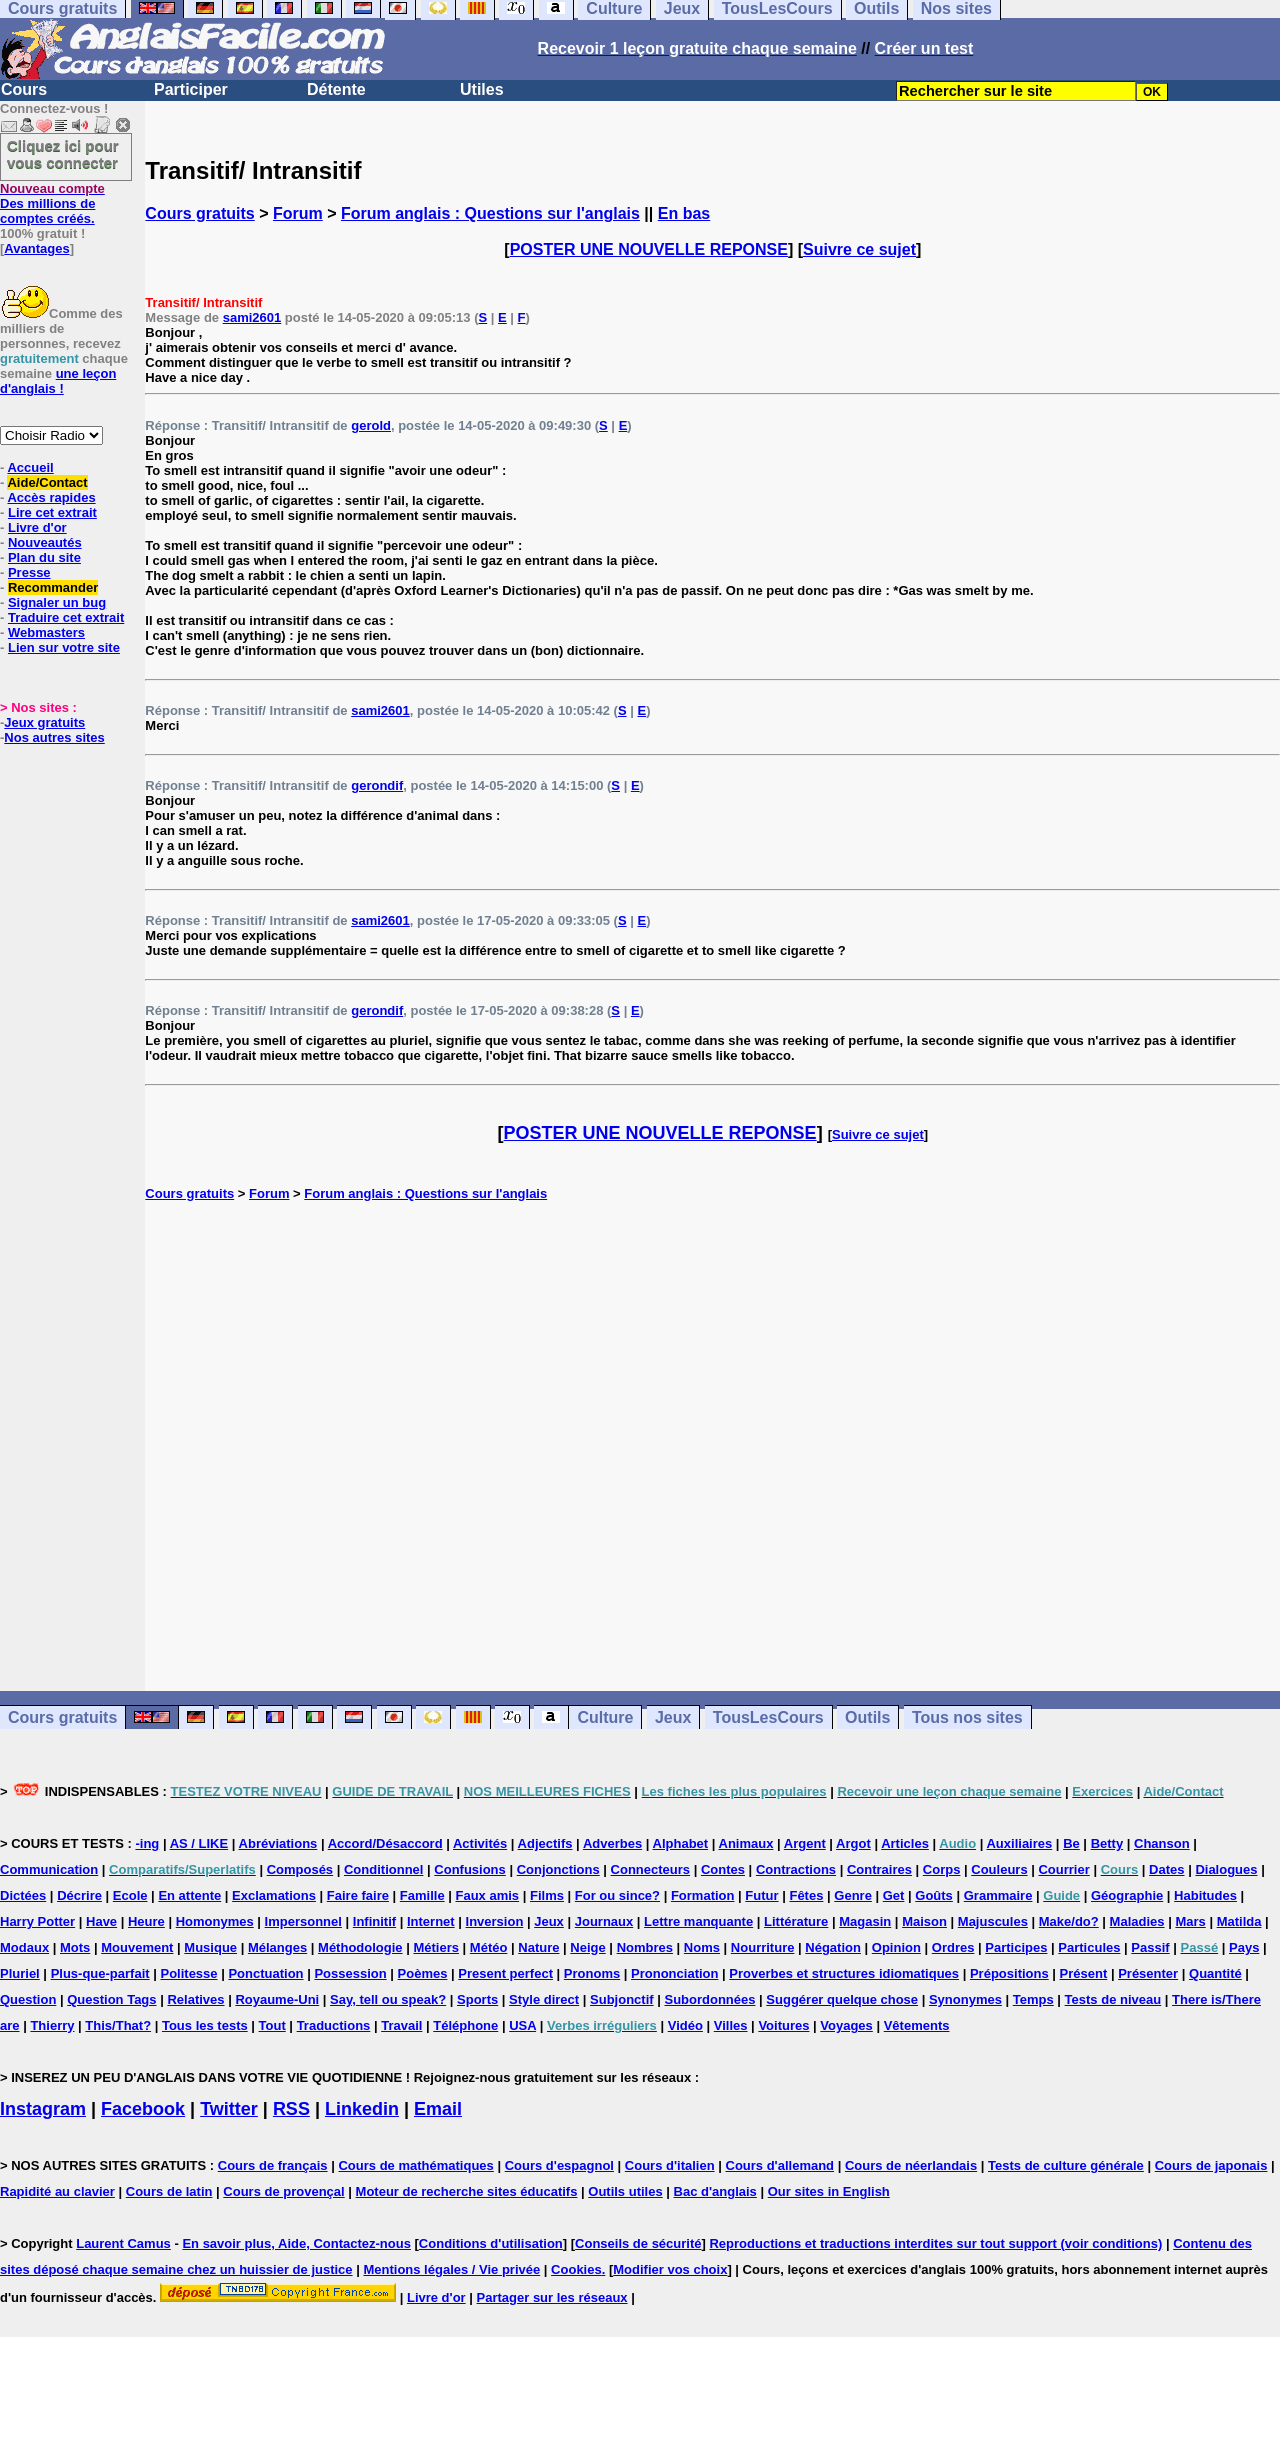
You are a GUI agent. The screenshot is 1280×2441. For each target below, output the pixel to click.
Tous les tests (205, 2025)
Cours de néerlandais (911, 2165)
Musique (210, 1947)
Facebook (143, 2109)
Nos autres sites (54, 737)
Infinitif (374, 1921)
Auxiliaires (1019, 1843)
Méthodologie (360, 1947)
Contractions (796, 1869)
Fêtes (806, 1895)
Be (1071, 1843)
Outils (867, 1717)
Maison (924, 1921)
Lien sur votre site (64, 647)
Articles (905, 1843)
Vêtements (917, 2025)
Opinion (896, 1947)
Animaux (746, 1843)
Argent (805, 1843)
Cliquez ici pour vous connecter (63, 154)
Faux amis (488, 1895)
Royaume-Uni (277, 1999)
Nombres (645, 1947)
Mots (75, 1947)
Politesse (188, 1973)
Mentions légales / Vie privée (451, 2269)
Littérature (796, 1921)
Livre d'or (37, 527)
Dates (1166, 1869)
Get (894, 1895)
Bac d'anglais (715, 2191)
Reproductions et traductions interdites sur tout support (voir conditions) (935, 2243)
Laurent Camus (123, 2243)
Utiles (482, 89)
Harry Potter (37, 1921)
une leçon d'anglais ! (58, 381)
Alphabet (681, 1843)
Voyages (846, 2025)
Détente (336, 89)
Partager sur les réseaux (552, 2297)
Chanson (1162, 1843)
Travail (401, 2025)
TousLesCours (768, 1717)
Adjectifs (545, 1843)
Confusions (470, 1869)
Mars (1190, 1921)
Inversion (495, 1921)
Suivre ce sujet (859, 249)
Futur (761, 1895)
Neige (587, 1947)
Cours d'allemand (780, 2165)
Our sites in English (829, 2191)
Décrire (79, 1895)
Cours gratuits (199, 213)
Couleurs (999, 1869)
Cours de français (273, 2165)
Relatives (195, 1999)
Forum (298, 213)
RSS (291, 2109)
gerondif (377, 785)
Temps (1033, 1999)
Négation (833, 1947)
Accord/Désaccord (385, 1843)
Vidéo (685, 2025)
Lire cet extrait (52, 512)
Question (28, 1999)
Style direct (544, 1999)
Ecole (130, 1895)
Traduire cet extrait (66, 617)
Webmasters (46, 632)
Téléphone (465, 2025)
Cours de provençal (283, 2191)
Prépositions (1009, 1973)
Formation (703, 1895)
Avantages (36, 248)
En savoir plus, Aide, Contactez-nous (296, 2243)
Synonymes (965, 1999)
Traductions (334, 2025)
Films (547, 1895)
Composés (300, 1869)
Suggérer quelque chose (842, 1999)
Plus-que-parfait (100, 1973)
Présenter (1148, 1973)
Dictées (23, 1895)
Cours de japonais (1211, 2165)
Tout (272, 2025)
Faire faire (358, 1895)
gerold (371, 425)
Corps (942, 1869)
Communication (49, 1869)
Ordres (953, 1947)
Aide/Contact (47, 482)
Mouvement (137, 1947)
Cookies (576, 2269)
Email (438, 2109)
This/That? (118, 2025)
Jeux (673, 1717)
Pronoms (592, 1973)
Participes (1016, 1947)
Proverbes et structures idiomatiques (844, 1973)
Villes (731, 2025)
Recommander (53, 587)
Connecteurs (650, 1869)
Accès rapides (51, 497)
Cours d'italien (670, 2165)
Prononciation (674, 1973)
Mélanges (277, 1947)
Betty (1107, 1843)
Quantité (1215, 1973)
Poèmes (423, 1973)
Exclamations (274, 1895)
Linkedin (362, 2109)
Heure (146, 1921)
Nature (538, 1947)
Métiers (436, 1947)
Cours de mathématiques (415, 2165)
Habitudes (1205, 1895)
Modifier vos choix (670, 2269)
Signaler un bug (57, 602)
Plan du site (44, 557)
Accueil (30, 467)
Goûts (934, 1895)
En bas (684, 213)
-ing (147, 1843)
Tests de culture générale (1066, 2165)
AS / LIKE (199, 1843)
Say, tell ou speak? (388, 1999)
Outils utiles (625, 2191)
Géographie (1127, 1895)
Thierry (52, 2025)
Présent (1084, 1973)
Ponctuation (265, 1973)
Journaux (604, 1921)
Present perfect (505, 1973)
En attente (189, 1895)
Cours (24, 89)
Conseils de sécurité (638, 2243)
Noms (702, 1947)
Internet (431, 1921)
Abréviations (278, 1843)
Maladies (1137, 1921)
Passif (1150, 1947)
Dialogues (1226, 1869)
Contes (723, 1869)
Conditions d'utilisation (491, 2243)
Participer (191, 89)
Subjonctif (622, 1999)
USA (522, 2025)
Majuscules (993, 1921)
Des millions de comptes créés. (52, 203)
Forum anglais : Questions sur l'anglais (490, 213)
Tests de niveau (1113, 1999)
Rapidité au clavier (57, 2191)
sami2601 (252, 317)
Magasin (865, 1921)
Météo (489, 1947)
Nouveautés (45, 542)
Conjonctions (558, 1869)
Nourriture (763, 1947)
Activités (480, 1843)
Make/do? (1069, 1921)
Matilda (1239, 1921)
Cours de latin (169, 2191)
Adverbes (612, 1843)
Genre (853, 1895)
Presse (29, 572)
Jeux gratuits (44, 722)
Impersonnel (303, 1921)
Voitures (783, 2025)
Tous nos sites (967, 1717)
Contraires (879, 1869)
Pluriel (20, 1973)
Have (101, 1921)
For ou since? (617, 1895)
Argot (853, 1843)
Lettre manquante (698, 1921)
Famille (422, 1895)
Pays (1244, 1947)
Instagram (43, 2109)
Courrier (1063, 1869)
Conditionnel (383, 1869)
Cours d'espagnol (559, 2165)
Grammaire (998, 1895)
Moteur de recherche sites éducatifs (467, 2191)
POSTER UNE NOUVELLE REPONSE (649, 249)
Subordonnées (709, 1999)
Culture (605, 1717)
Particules (1089, 1947)
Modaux (24, 1947)
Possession (350, 1973)
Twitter (229, 2109)
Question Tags (111, 1999)
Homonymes (215, 1921)
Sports (477, 1999)
